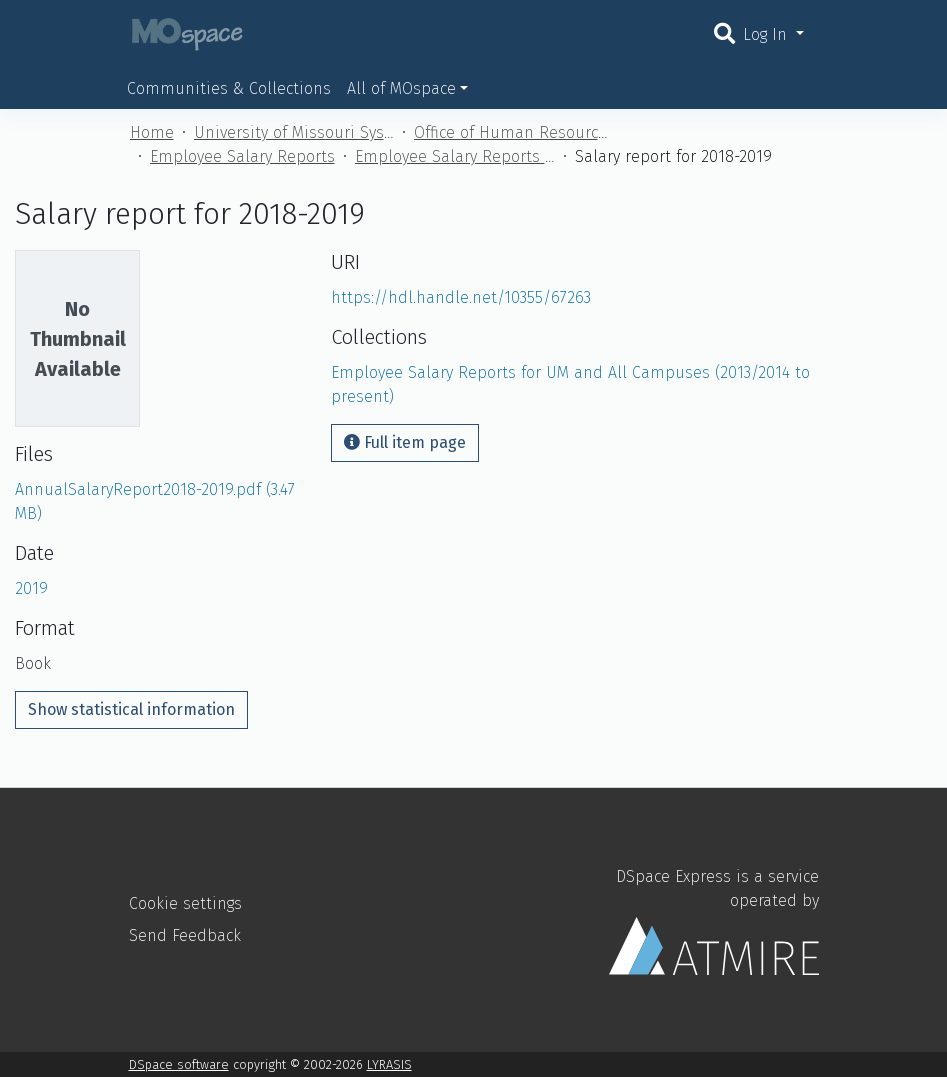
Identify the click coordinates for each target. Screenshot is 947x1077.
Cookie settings (185, 903)
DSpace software (179, 1064)
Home (152, 132)
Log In (767, 34)
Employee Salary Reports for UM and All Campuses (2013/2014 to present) (455, 156)
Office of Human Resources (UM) (514, 132)
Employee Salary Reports (242, 156)
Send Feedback (185, 935)
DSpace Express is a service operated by (714, 921)
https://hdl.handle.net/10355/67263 (461, 297)
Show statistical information (131, 709)
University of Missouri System (294, 132)
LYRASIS (389, 1064)
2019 (31, 588)
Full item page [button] (405, 442)
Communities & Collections (229, 88)
